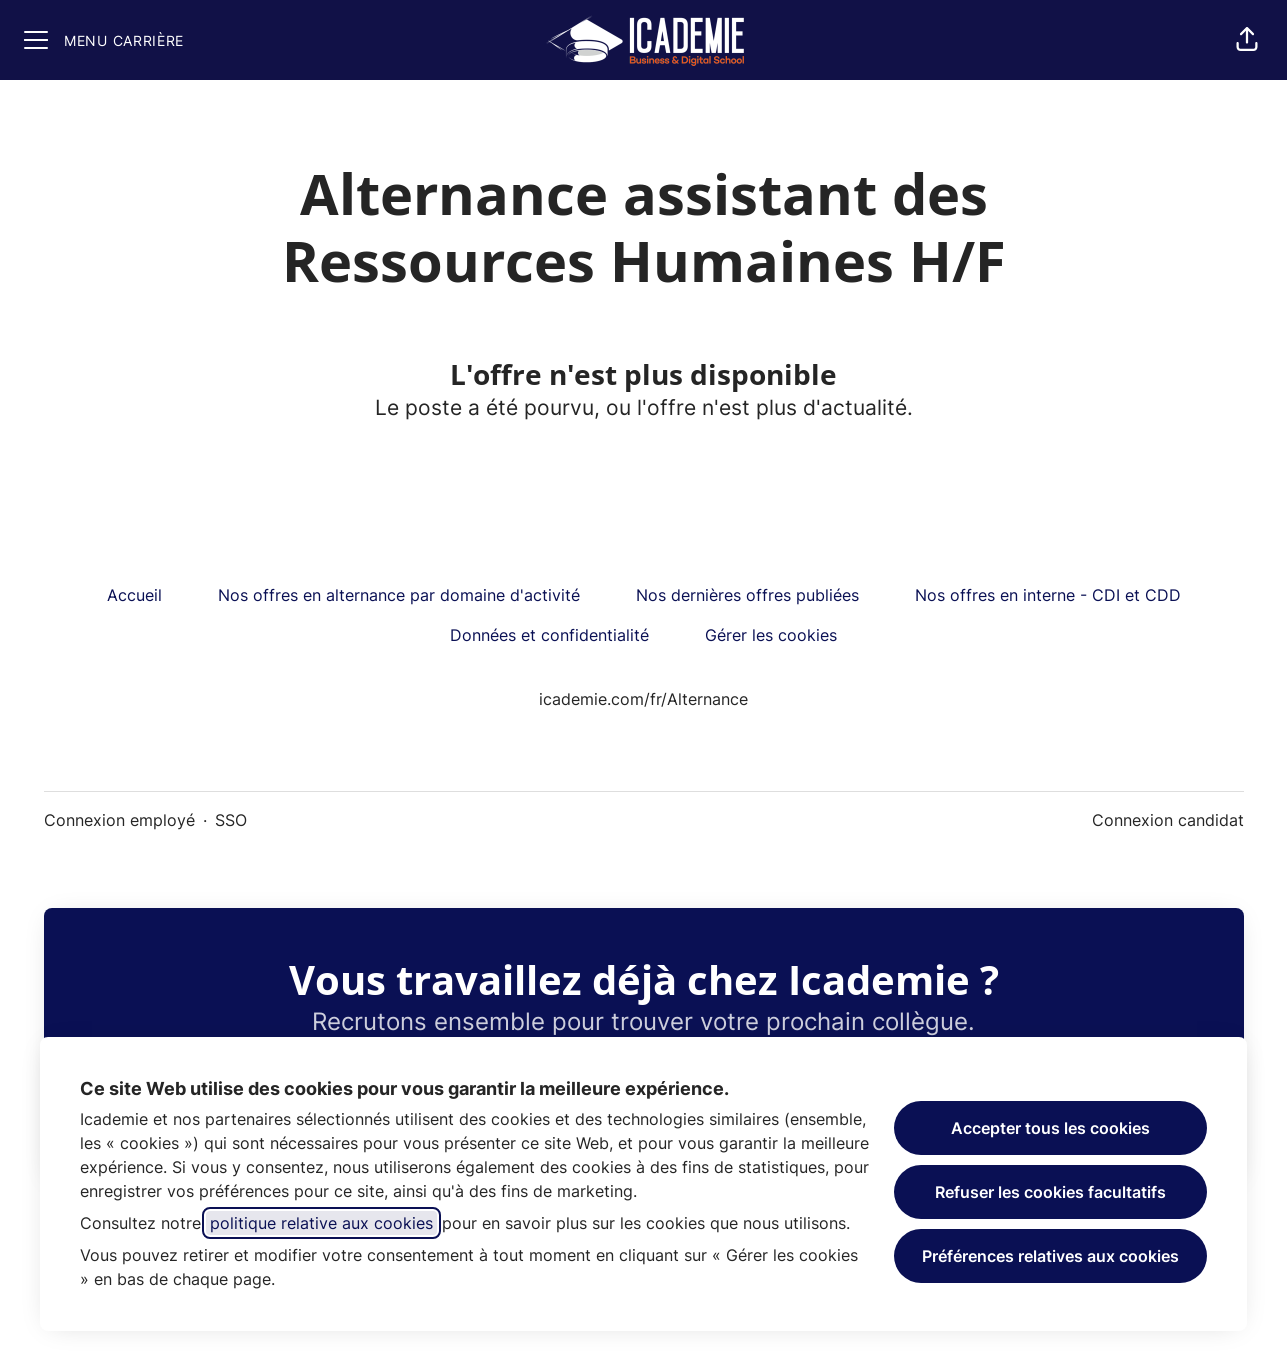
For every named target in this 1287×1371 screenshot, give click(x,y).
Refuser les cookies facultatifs (1050, 1192)
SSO (231, 820)
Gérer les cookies (771, 635)
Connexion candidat (1168, 820)
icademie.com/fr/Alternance (643, 699)
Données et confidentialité (549, 635)
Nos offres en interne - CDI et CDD (1048, 595)
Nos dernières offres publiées (747, 595)
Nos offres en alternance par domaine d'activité (399, 595)
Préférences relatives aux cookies (1050, 1256)
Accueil (134, 595)
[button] (1247, 40)
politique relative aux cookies (321, 1223)
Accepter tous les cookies (1050, 1128)
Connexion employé (119, 820)
